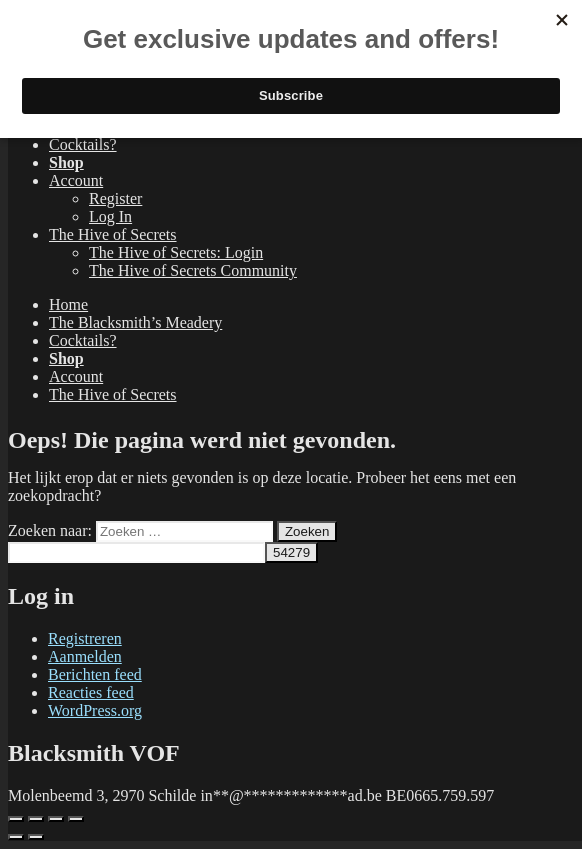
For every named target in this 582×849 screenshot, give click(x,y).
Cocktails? (83, 144)
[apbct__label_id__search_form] (136, 552)
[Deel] (56, 819)
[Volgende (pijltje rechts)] (36, 837)
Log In (110, 216)
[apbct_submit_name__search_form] (291, 552)
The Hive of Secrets (113, 234)
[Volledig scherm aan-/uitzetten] (36, 819)
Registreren (85, 638)
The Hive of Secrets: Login (176, 252)
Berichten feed (95, 674)
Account (76, 180)
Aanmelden (85, 656)
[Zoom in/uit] (16, 819)
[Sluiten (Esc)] (76, 819)
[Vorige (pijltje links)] (16, 837)
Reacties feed (91, 692)
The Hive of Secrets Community (193, 270)
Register (115, 198)
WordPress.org (95, 710)
